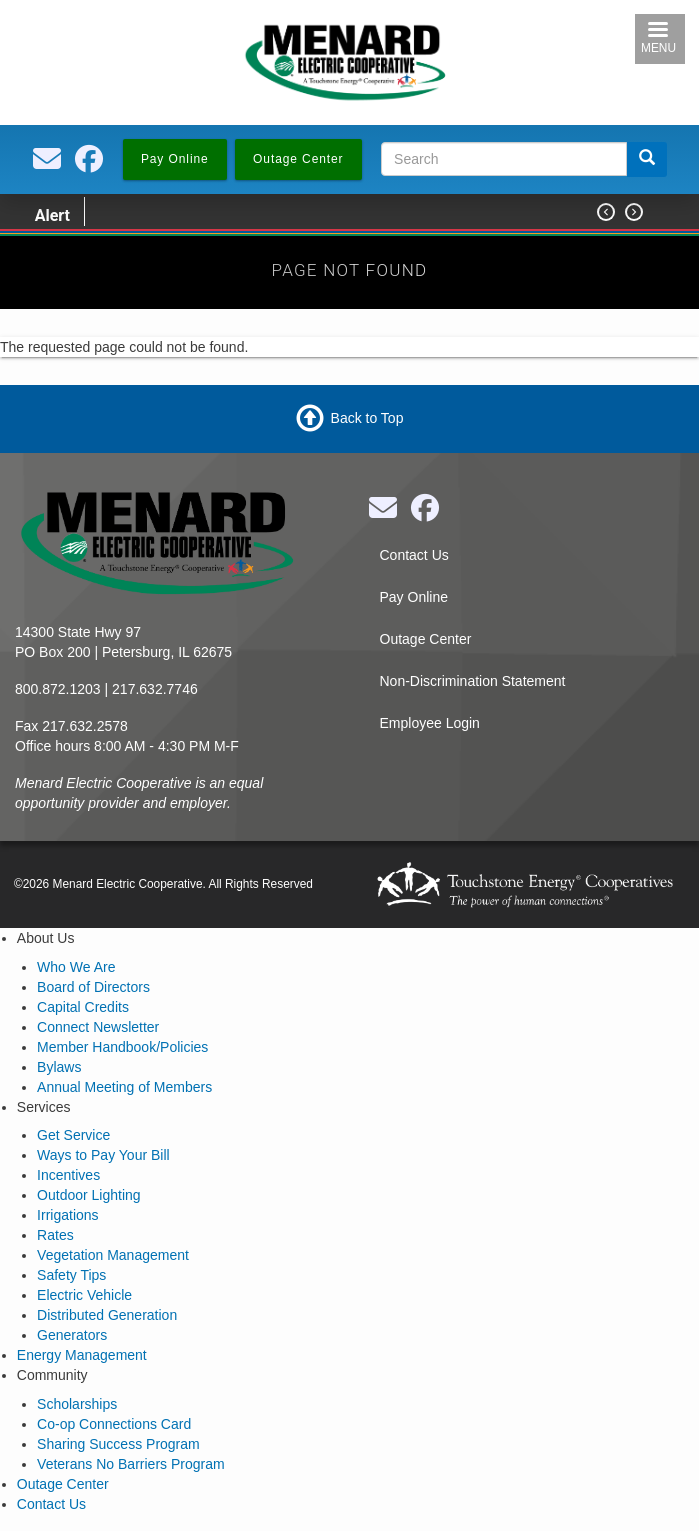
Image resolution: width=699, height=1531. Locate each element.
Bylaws (59, 1067)
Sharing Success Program (118, 1444)
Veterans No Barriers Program (131, 1464)
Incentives (68, 1175)
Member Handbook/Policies (122, 1047)
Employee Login (430, 723)
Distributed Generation (107, 1315)
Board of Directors (93, 987)
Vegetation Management (113, 1255)
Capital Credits (83, 1007)
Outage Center (426, 639)
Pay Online (414, 597)
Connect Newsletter (98, 1027)
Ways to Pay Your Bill (103, 1155)
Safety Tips (71, 1275)
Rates (55, 1235)
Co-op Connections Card (114, 1424)
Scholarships (77, 1404)
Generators (72, 1335)
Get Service (73, 1135)
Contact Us (414, 555)
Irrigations (67, 1215)
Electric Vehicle (84, 1295)
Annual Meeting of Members (124, 1087)
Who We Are (76, 967)
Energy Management (82, 1355)
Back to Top (367, 418)
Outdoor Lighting (89, 1195)
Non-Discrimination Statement (473, 681)
